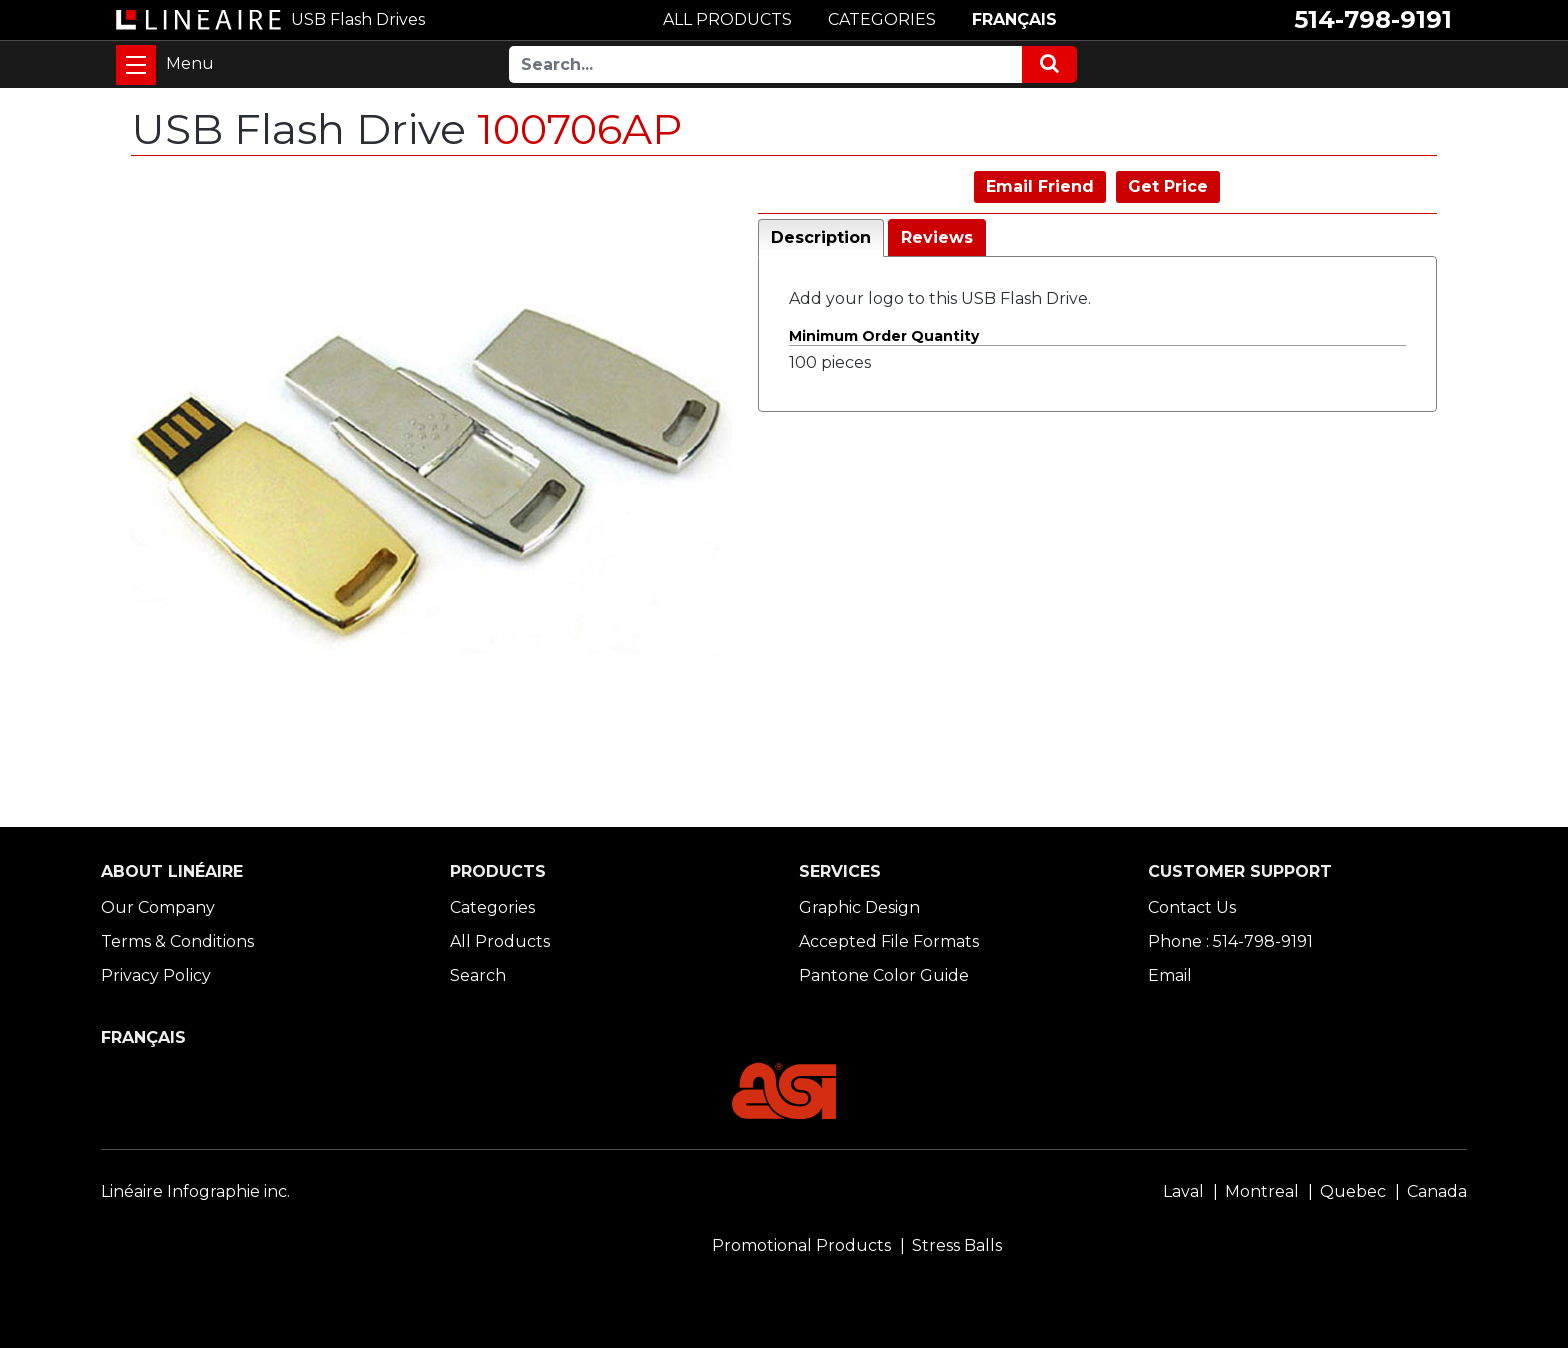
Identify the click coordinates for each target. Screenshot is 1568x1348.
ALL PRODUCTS (727, 19)
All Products (500, 941)
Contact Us (1192, 907)
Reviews (937, 237)
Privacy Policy (156, 975)
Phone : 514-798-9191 (1230, 941)
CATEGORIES (882, 19)
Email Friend (1040, 186)
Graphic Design (859, 907)
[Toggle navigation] (136, 65)
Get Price (1168, 186)
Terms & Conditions (177, 941)
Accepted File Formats (889, 941)
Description (821, 237)
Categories (492, 907)
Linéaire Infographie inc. (195, 1191)
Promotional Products (801, 1245)
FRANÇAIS (1014, 19)
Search (478, 975)
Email (1170, 975)
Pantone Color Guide (884, 975)
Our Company (158, 907)
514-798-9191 (1373, 19)
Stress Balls (957, 1245)
